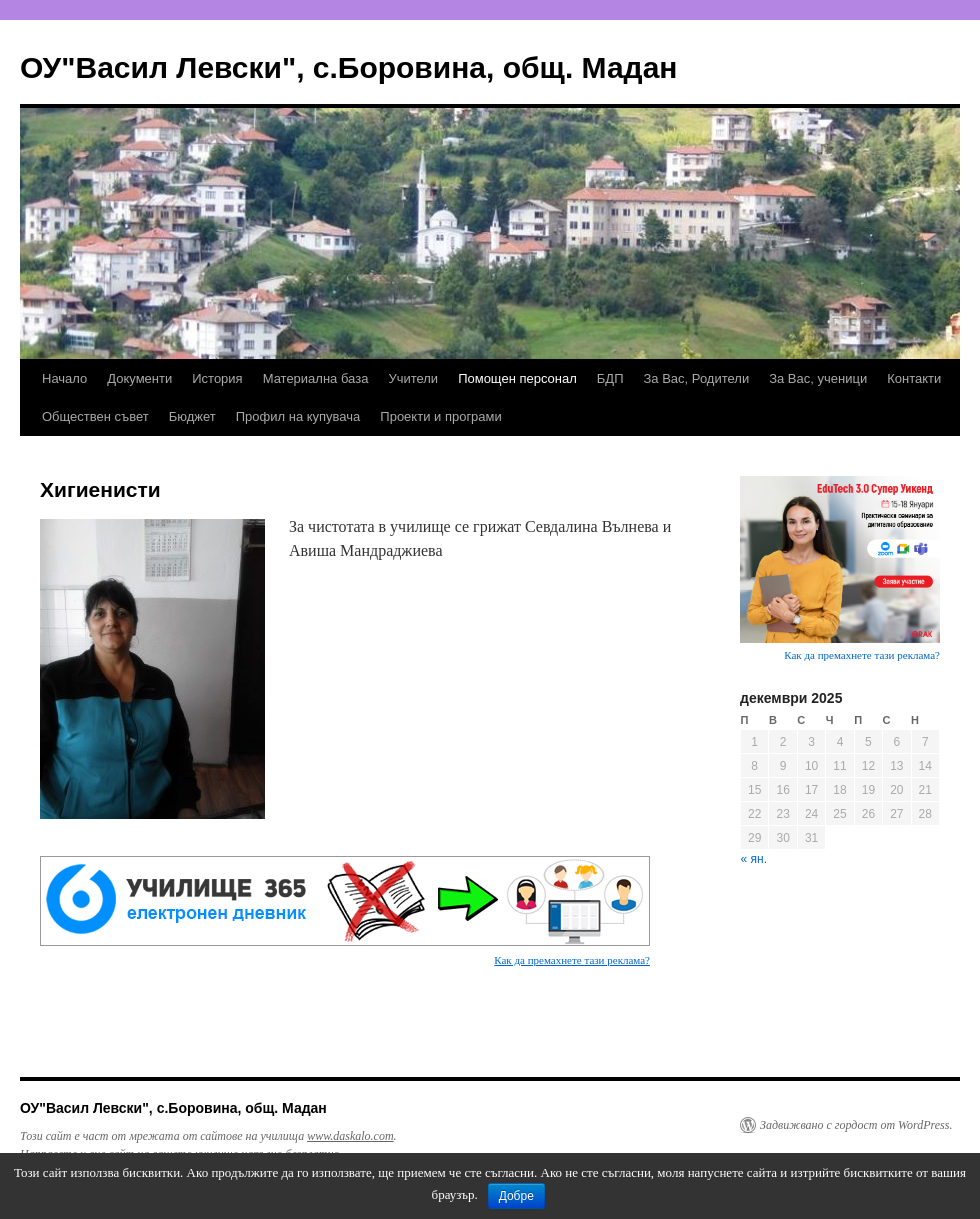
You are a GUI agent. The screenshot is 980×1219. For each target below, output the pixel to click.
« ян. (754, 859)
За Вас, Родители (697, 378)
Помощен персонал (517, 378)
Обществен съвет (95, 416)
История (217, 378)
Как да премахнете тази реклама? (572, 960)
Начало (64, 378)
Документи (139, 378)
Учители (413, 378)
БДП (610, 378)
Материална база (316, 378)
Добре (516, 1196)
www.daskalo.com (350, 1136)
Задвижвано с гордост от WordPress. (856, 1125)
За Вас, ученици (818, 378)
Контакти (914, 378)
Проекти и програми (440, 416)
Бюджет (192, 416)
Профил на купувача (298, 416)
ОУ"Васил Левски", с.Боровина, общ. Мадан (348, 67)
